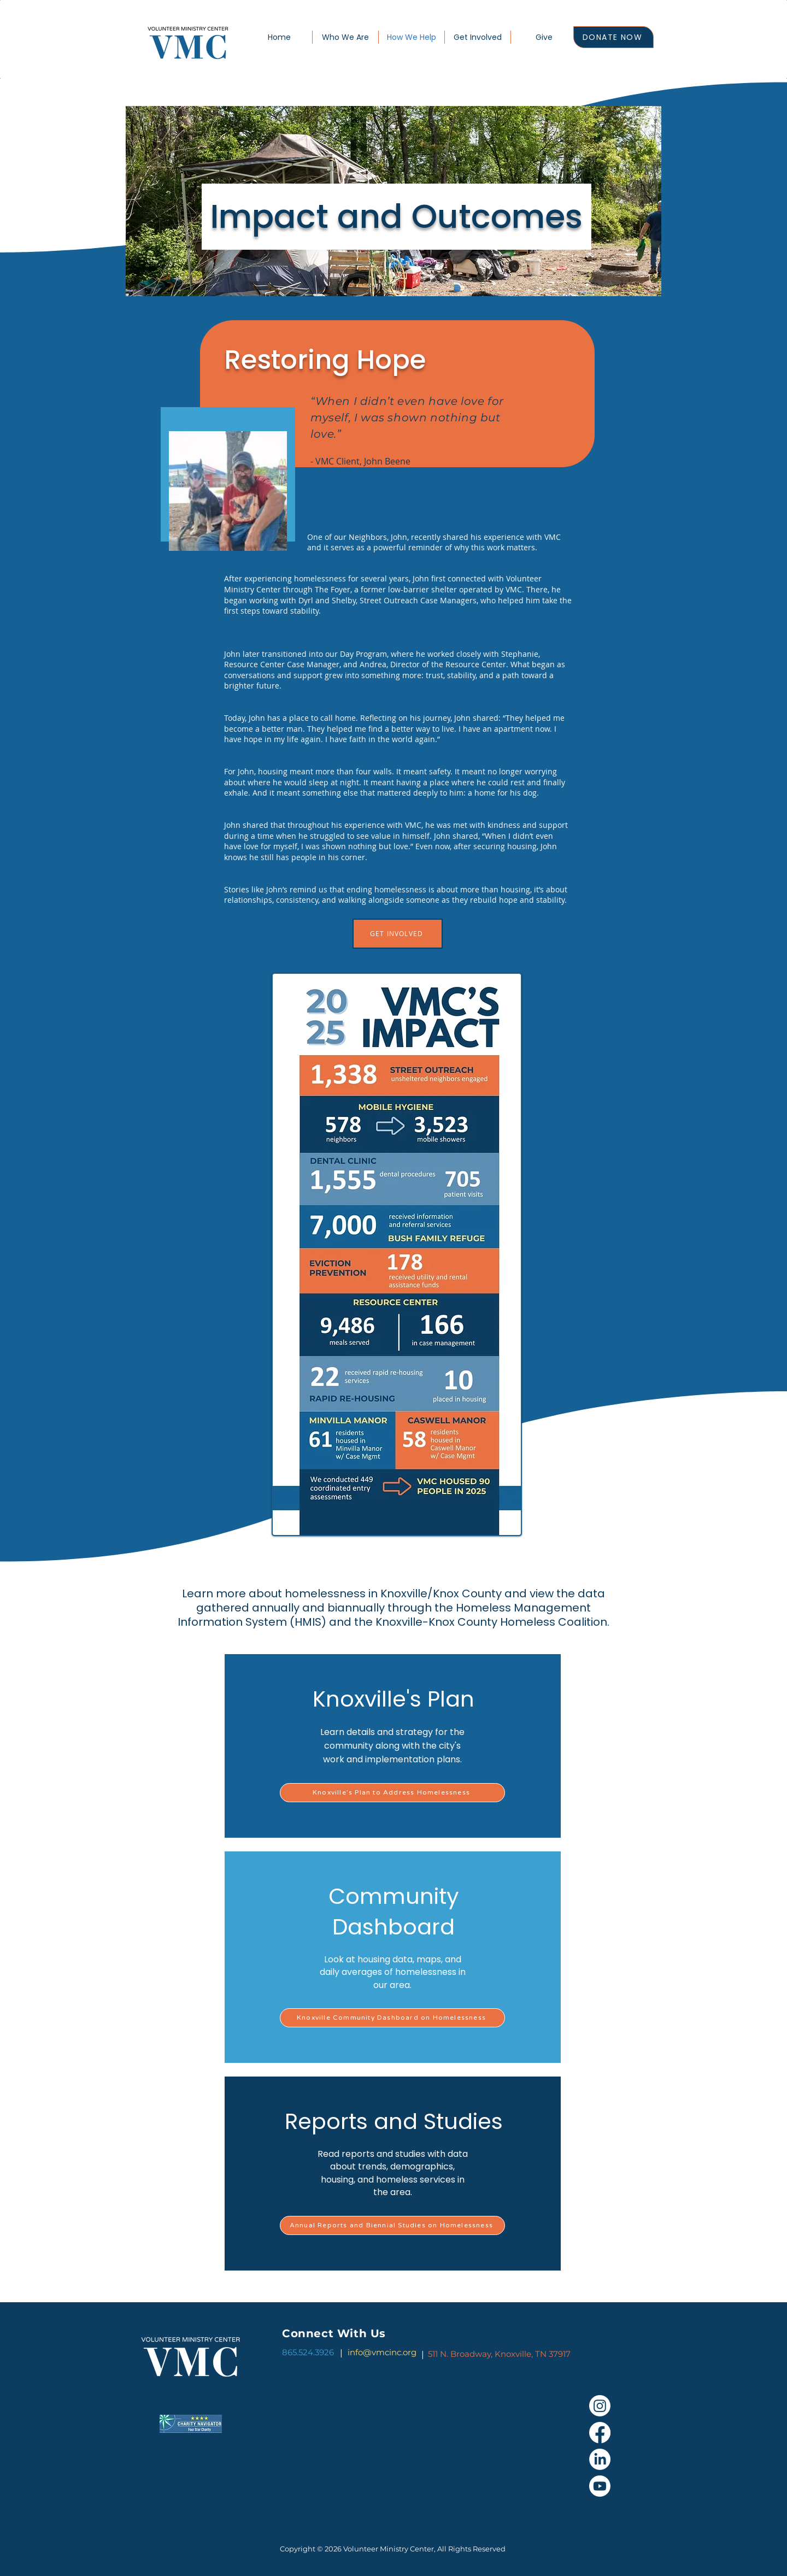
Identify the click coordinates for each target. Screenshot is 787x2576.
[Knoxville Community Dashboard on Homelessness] (392, 2017)
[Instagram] (599, 2405)
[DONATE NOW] (613, 37)
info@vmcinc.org (382, 2352)
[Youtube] (599, 2486)
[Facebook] (599, 2432)
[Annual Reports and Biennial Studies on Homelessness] (392, 2225)
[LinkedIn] (599, 2459)
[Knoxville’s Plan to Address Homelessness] (392, 1792)
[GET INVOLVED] (398, 934)
